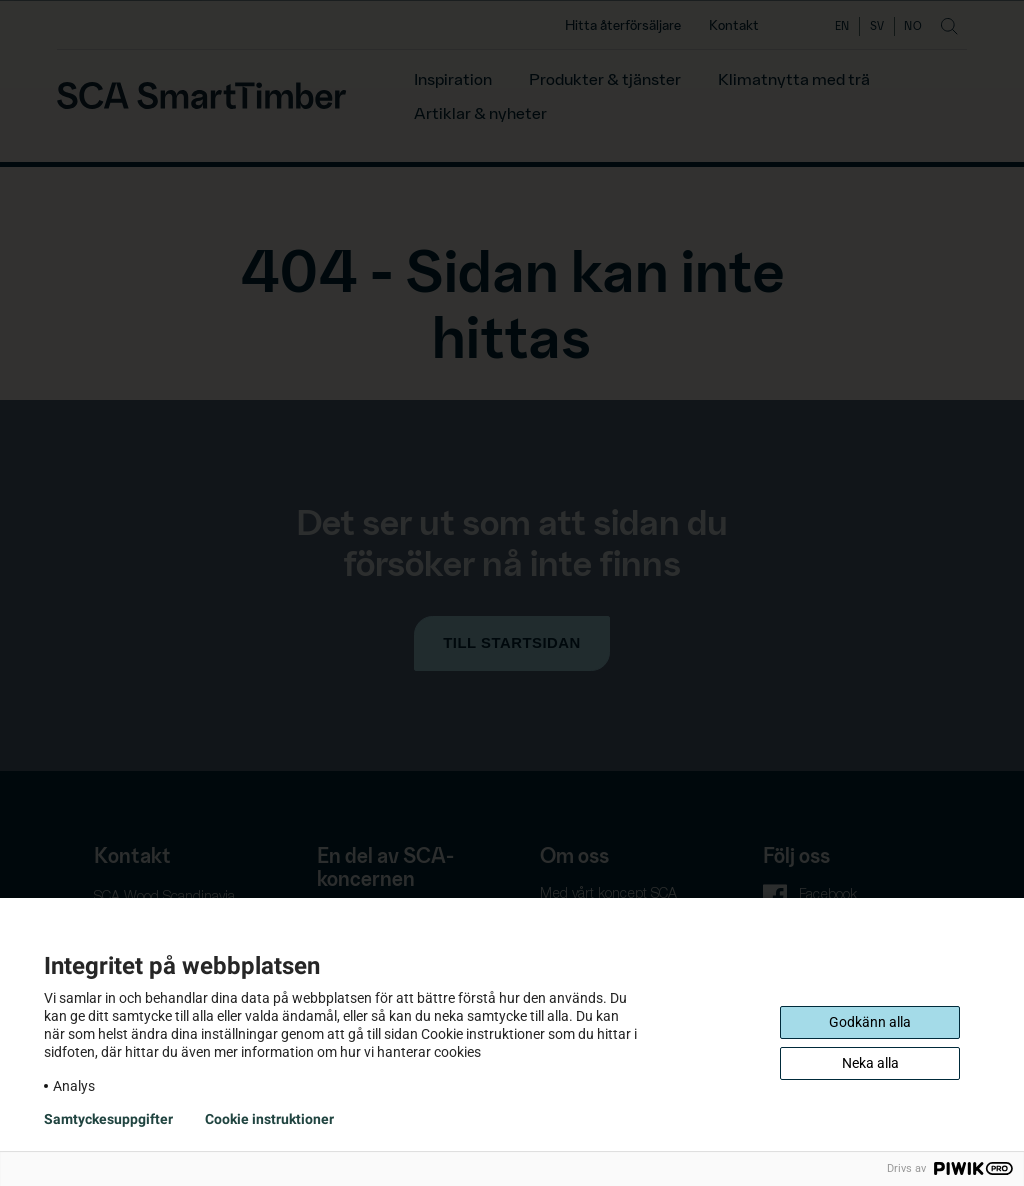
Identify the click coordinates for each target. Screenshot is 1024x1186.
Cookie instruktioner (269, 1119)
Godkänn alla (870, 1022)
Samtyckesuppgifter (108, 1119)
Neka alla (870, 1063)
